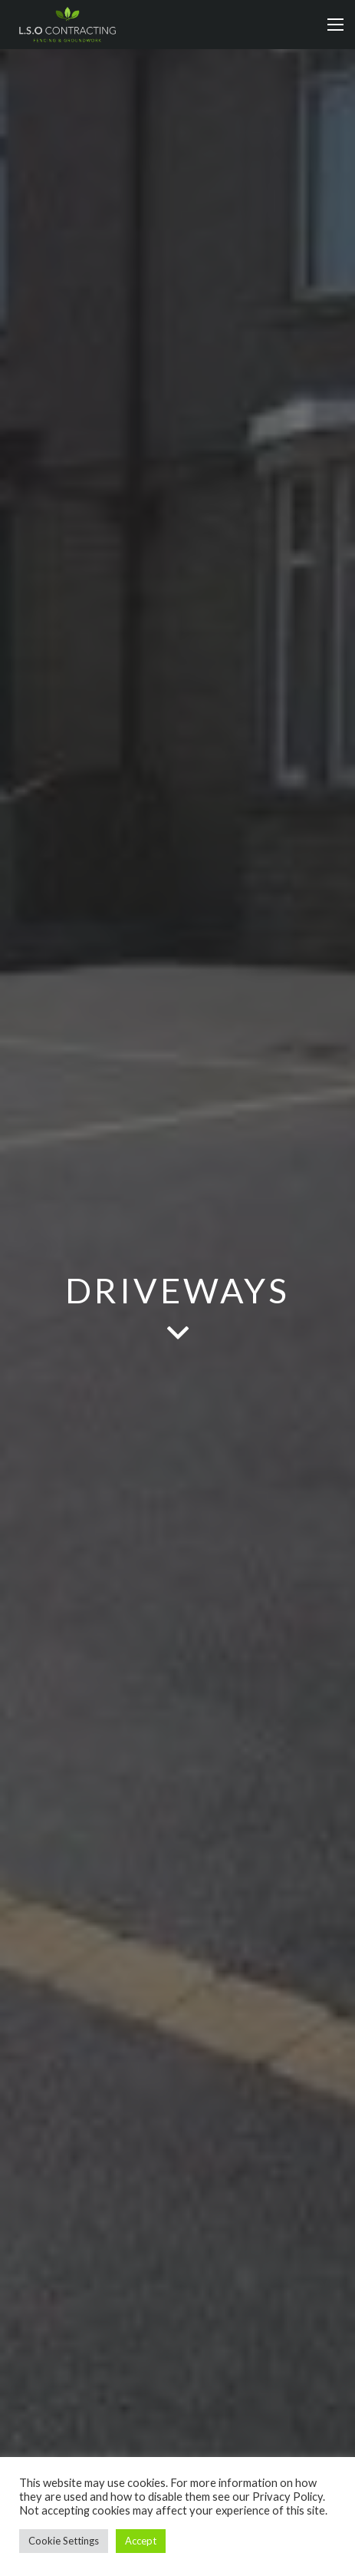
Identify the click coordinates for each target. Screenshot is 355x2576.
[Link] (67, 25)
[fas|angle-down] (177, 1334)
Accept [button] (140, 2541)
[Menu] (335, 24)
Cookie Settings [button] (63, 2541)
